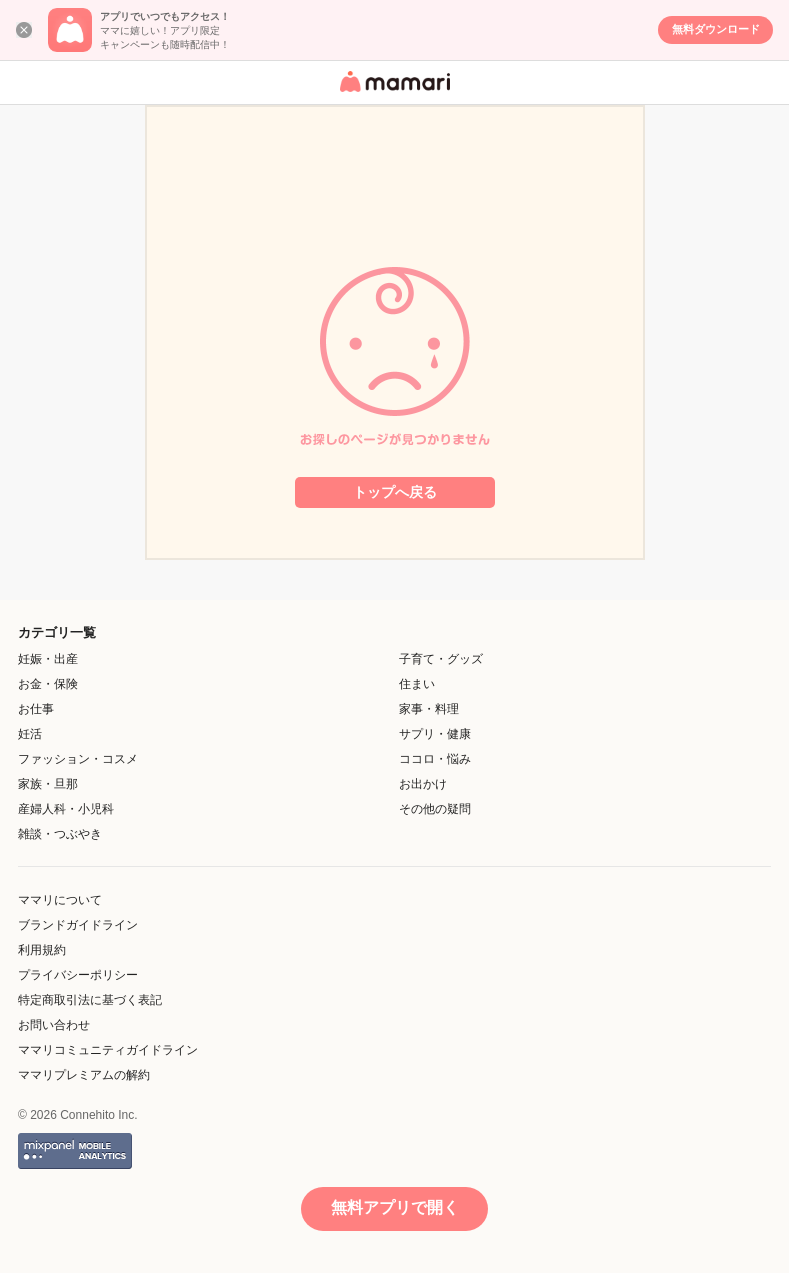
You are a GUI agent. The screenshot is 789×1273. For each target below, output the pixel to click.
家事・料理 (429, 709)
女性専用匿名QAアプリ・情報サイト (392, 93)
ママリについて (60, 900)
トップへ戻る (395, 492)
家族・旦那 (48, 784)
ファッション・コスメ (78, 759)
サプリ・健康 (435, 734)
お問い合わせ (54, 1025)
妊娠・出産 (48, 659)
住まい (417, 684)
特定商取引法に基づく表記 (90, 1000)
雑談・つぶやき (60, 834)
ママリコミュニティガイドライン (108, 1050)
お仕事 (36, 709)
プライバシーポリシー (78, 975)
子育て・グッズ (441, 659)
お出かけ (423, 784)
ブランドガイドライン (78, 925)
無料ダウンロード (716, 29)
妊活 (30, 734)
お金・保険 (48, 684)
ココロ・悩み (435, 759)
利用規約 (42, 950)
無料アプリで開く (395, 1207)
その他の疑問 (435, 809)
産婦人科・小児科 (66, 809)
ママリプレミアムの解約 (84, 1075)
